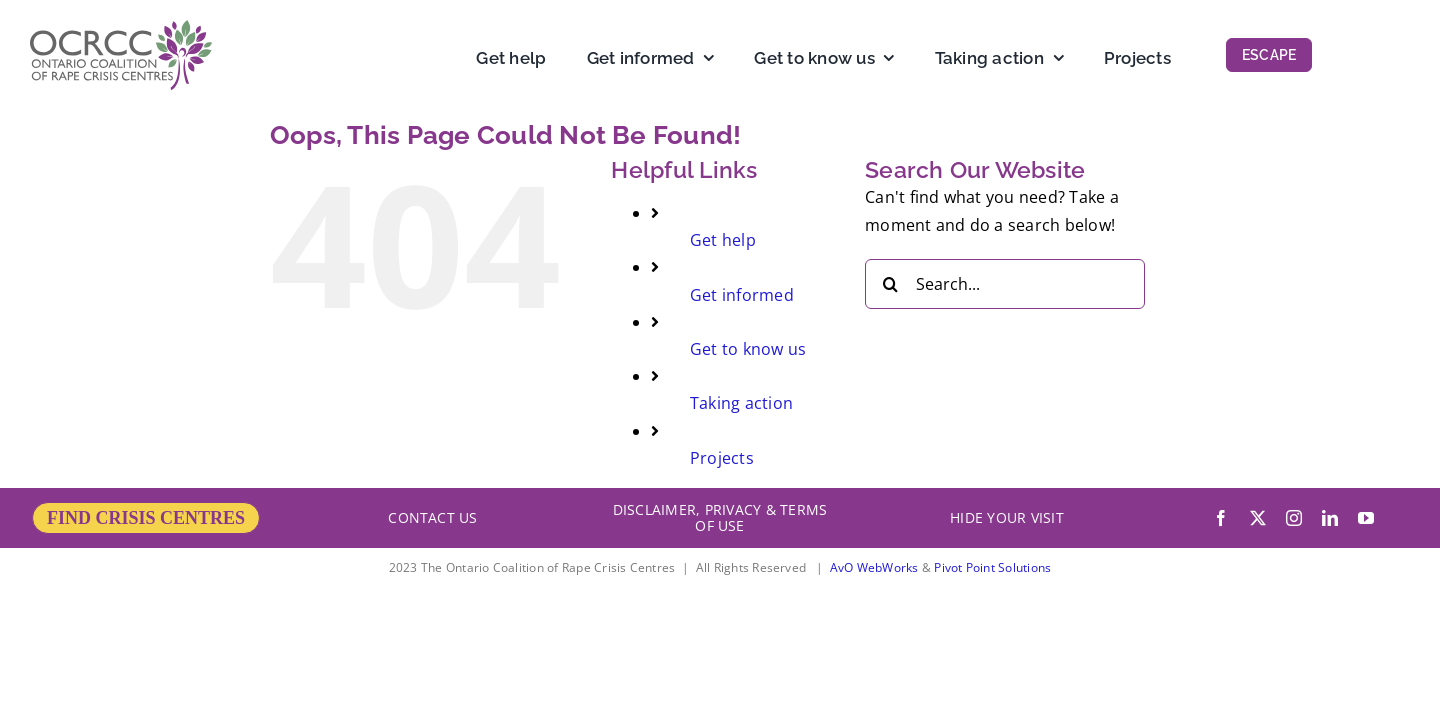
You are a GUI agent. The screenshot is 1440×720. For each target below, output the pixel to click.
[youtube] (1366, 518)
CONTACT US (432, 517)
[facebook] (1221, 518)
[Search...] (1005, 284)
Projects (722, 458)
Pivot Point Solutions (992, 567)
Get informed (742, 295)
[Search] (890, 284)
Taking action (741, 403)
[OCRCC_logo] (121, 28)
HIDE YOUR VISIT (1007, 517)
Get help (723, 240)
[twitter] (1258, 518)
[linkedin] (1330, 518)
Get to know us (748, 349)
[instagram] (1294, 518)
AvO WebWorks (874, 567)
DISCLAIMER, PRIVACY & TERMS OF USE (720, 517)
